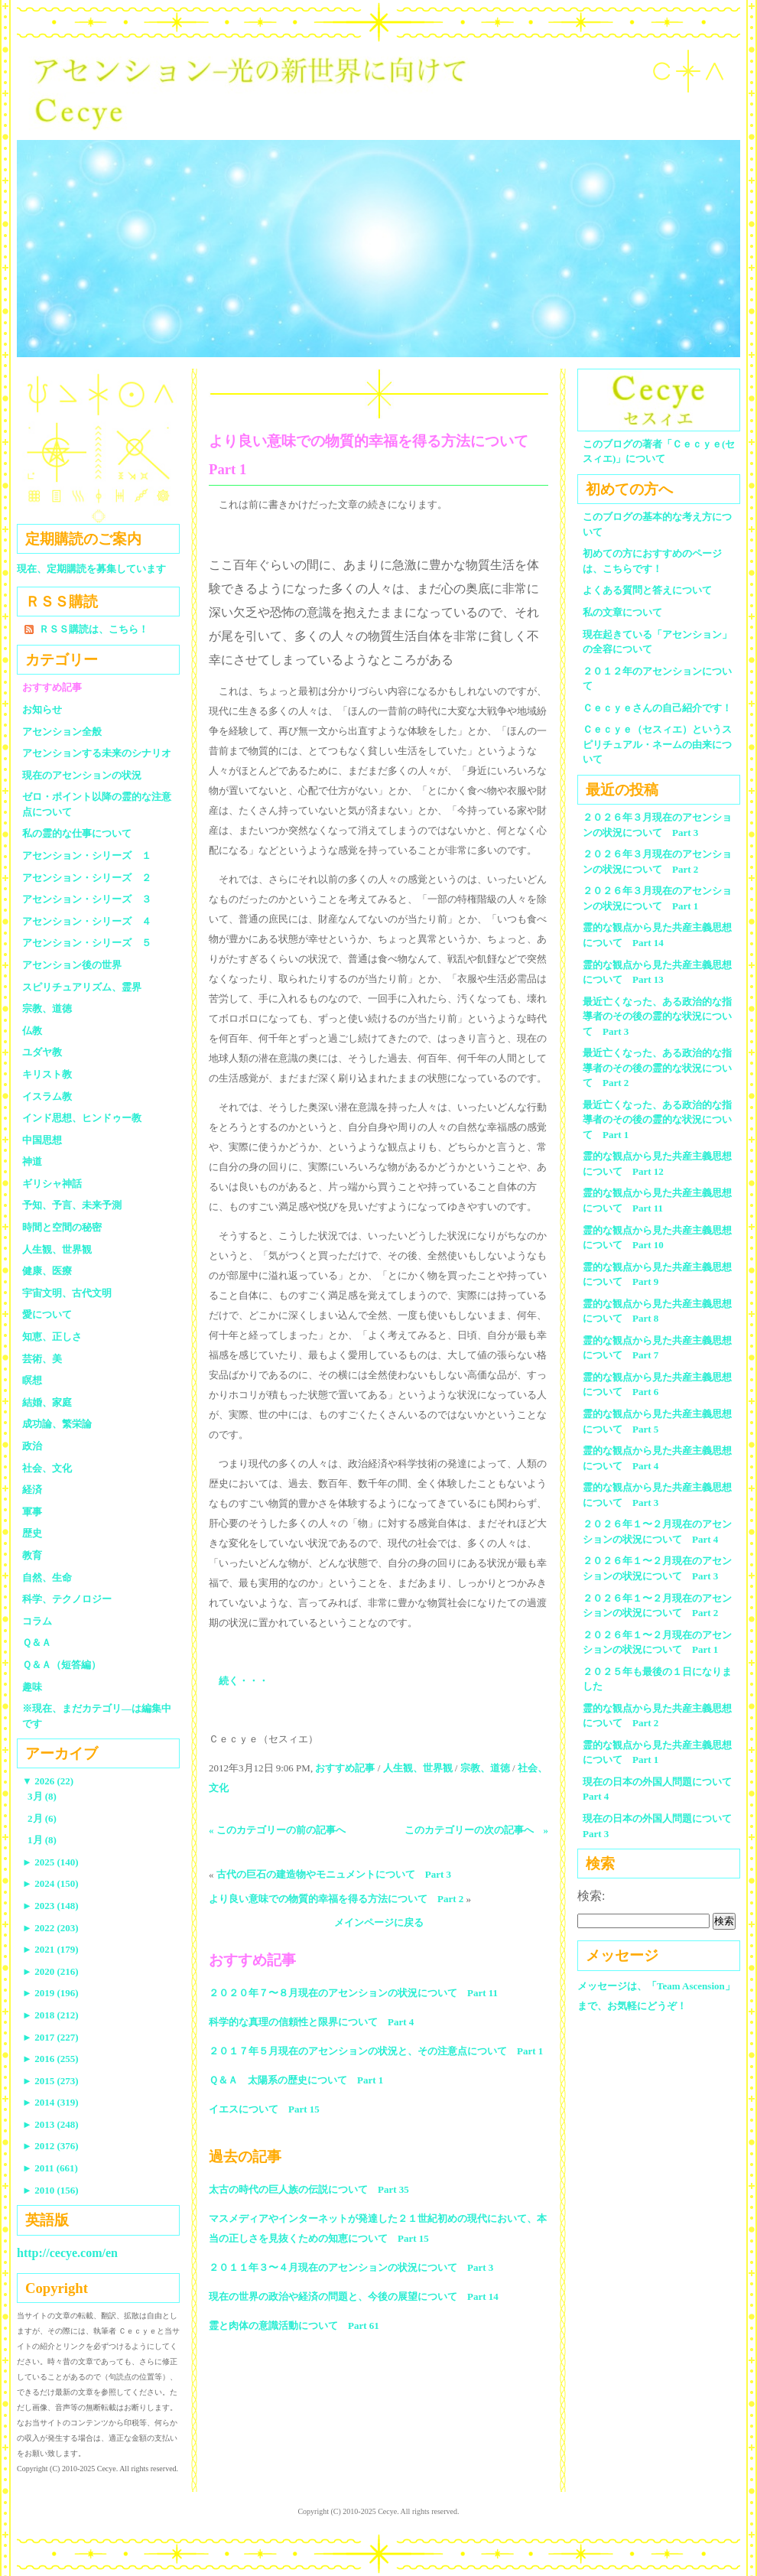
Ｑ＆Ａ (41, 1642)
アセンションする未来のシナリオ (96, 753)
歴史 (32, 1533)
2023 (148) (50, 1905)
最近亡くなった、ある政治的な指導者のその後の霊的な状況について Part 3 (657, 1016)
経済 (32, 1489)
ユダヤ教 (42, 1052)
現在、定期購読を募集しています (91, 568)
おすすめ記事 (345, 1768)
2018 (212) (50, 2015)
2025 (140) (50, 1862)
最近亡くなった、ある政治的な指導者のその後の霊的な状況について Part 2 (657, 1067)
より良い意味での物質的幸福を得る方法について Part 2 (336, 1898)
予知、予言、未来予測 (72, 1205)
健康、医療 (47, 1271)
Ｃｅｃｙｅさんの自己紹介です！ (657, 708)
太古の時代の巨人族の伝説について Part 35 (309, 2189)
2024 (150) (50, 1883)
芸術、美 (42, 1358)
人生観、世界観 (418, 1768)
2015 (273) (50, 2080)
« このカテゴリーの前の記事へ (277, 1830)
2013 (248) (50, 2124)
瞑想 (32, 1380)
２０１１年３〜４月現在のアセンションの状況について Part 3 (351, 2267)
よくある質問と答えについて (647, 590)
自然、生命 (47, 1577)
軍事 (32, 1511)
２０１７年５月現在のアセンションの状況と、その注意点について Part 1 (376, 2051)
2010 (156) (50, 2190)
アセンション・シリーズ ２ (86, 877)
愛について (47, 1314)
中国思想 (42, 1140)
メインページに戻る (379, 1922)
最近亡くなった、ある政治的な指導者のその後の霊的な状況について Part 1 (657, 1119)
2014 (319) (50, 2102)
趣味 (32, 1687)
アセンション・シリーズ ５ (86, 942)
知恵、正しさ (52, 1336)
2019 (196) (50, 1993)
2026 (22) (47, 1781)
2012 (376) (50, 2146)
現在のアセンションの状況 (81, 775)
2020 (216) (50, 1971)
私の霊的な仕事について (77, 833)
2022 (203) (50, 1928)
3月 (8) (42, 1796)
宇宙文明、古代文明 (67, 1293)
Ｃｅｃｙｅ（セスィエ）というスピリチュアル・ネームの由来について (657, 744)
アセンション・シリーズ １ (86, 855)
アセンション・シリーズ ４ (86, 921)
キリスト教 (47, 1074)
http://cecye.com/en (67, 2252)
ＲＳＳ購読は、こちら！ (93, 629)
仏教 (32, 1030)
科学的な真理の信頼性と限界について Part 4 (311, 2022)
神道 (32, 1161)
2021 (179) (50, 1949)
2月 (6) (42, 1818)
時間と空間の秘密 (62, 1227)
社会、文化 (47, 1468)
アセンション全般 (62, 731)
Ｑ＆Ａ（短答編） (61, 1664)
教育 (32, 1555)
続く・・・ (243, 1680)
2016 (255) (50, 2058)
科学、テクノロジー (67, 1599)
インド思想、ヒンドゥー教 (81, 1118)
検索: (591, 1895)
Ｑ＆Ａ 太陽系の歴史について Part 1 (296, 2080)
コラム (37, 1621)
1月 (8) (42, 1840)
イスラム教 (47, 1096)
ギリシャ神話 (52, 1183)
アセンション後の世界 (72, 965)
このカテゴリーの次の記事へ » (476, 1830)
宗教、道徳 (485, 1768)
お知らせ (42, 709)
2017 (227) (50, 2037)
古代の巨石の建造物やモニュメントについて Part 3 (333, 1874)
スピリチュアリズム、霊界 (81, 987)
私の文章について (622, 612)
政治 (32, 1446)
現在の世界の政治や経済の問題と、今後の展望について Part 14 (354, 2296)
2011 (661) (50, 2168)
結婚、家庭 (47, 1402)
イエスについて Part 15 (264, 2109)
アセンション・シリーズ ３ (86, 899)
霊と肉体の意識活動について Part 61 (294, 2325)
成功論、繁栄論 (57, 1423)
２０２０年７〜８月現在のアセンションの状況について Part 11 (353, 1993)
